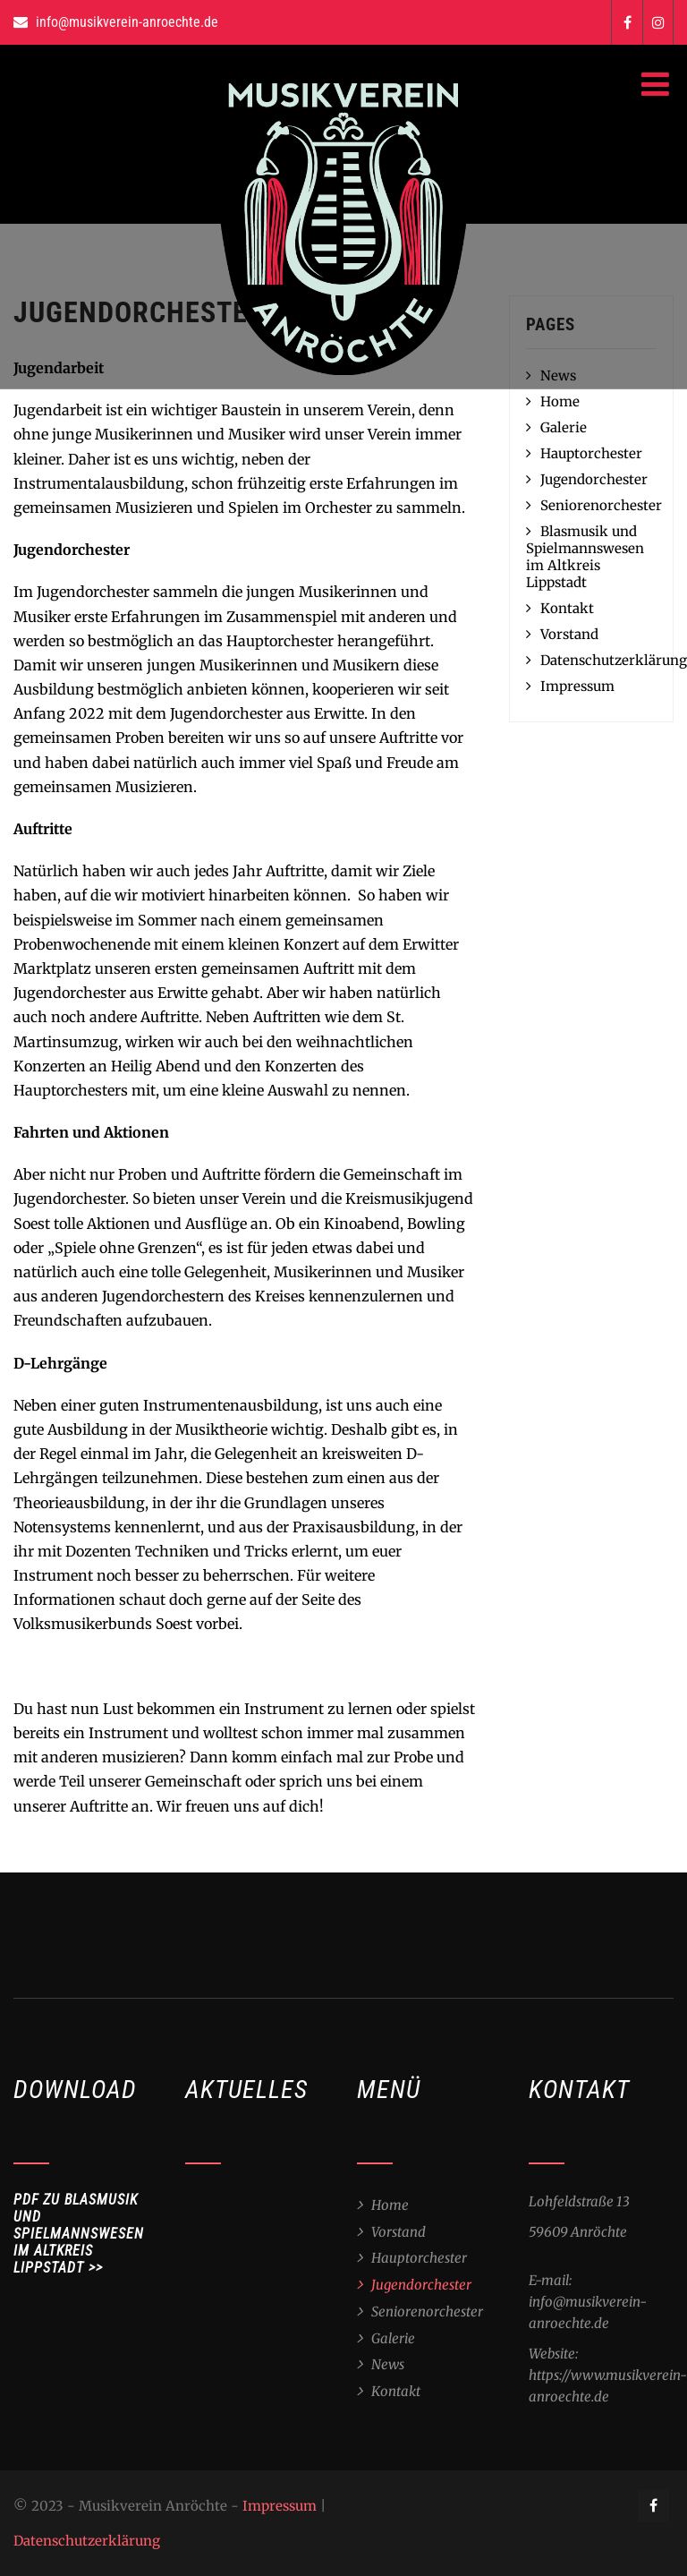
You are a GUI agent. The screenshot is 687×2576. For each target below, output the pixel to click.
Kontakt (567, 608)
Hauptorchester (591, 453)
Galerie (563, 427)
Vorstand (569, 634)
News (387, 2364)
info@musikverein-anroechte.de (127, 21)
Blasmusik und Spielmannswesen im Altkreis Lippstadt (585, 557)
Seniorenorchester (601, 505)
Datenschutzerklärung (613, 660)
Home (560, 401)
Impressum (577, 686)
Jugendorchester (594, 479)
